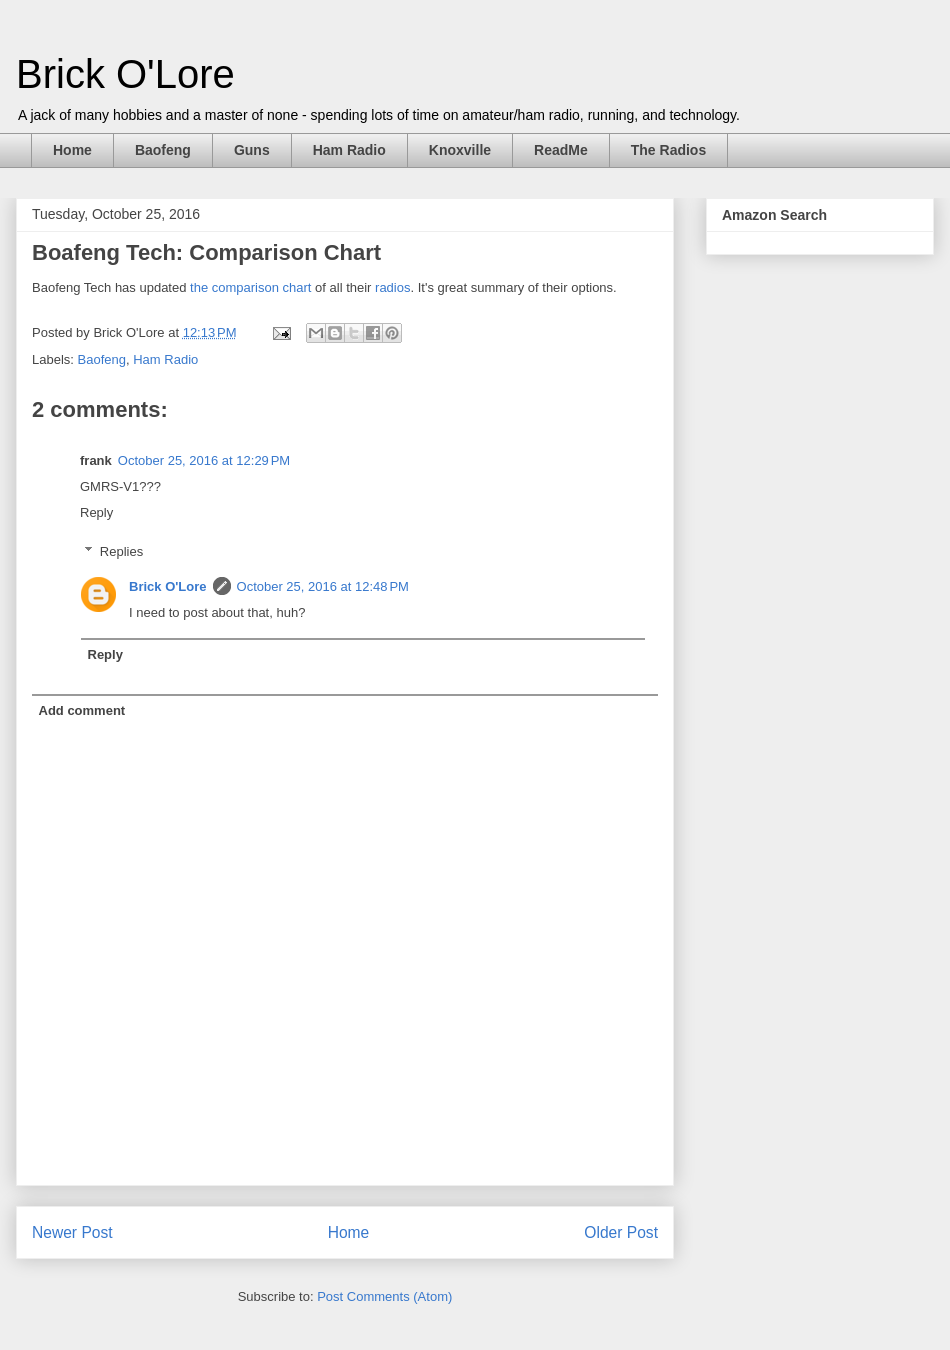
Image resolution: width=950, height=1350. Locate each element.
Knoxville (460, 150)
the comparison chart (248, 287)
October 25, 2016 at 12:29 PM (204, 460)
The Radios (668, 150)
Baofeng (163, 150)
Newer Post (72, 1232)
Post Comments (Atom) (384, 1296)
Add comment (82, 710)
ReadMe (561, 150)
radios (392, 287)
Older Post (621, 1232)
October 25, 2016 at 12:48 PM (323, 586)
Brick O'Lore (125, 74)
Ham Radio (349, 150)
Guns (252, 150)
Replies (121, 550)
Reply (96, 512)
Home (72, 150)
